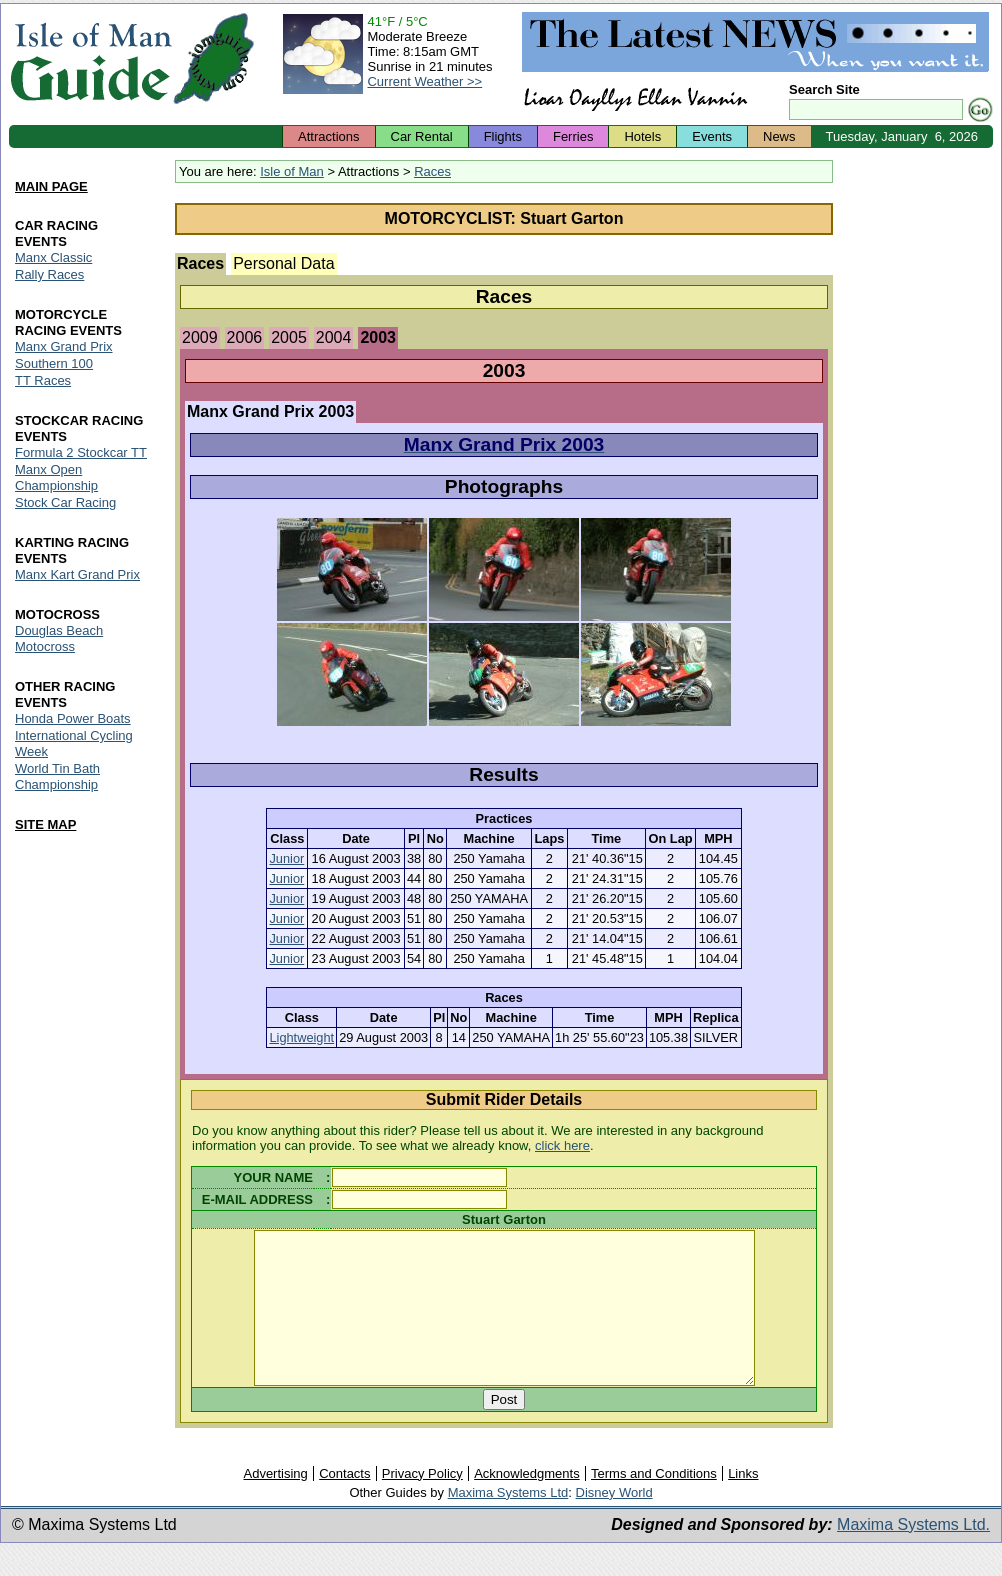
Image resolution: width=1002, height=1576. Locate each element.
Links (743, 1503)
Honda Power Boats (73, 718)
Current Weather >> (424, 81)
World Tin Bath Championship (57, 776)
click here (562, 1145)
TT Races (43, 380)
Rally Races (49, 275)
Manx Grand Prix (64, 346)
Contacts (344, 1503)
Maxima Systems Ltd (508, 1522)
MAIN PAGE (51, 187)
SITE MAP (45, 824)
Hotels (642, 136)
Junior (286, 858)
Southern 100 (54, 363)
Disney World (614, 1522)
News (779, 136)
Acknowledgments (527, 1503)
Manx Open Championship (56, 477)
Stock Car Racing (65, 502)
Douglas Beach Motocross (59, 638)
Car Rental (422, 136)
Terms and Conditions (654, 1503)
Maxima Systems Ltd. (913, 1554)
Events (712, 136)
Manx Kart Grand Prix (77, 574)
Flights (503, 136)
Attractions (328, 136)
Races (432, 171)
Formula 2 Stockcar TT (81, 452)
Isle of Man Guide (90, 58)
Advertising (275, 1503)
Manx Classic (53, 258)
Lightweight (301, 1037)
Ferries (573, 136)
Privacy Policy (422, 1503)
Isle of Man (292, 171)
